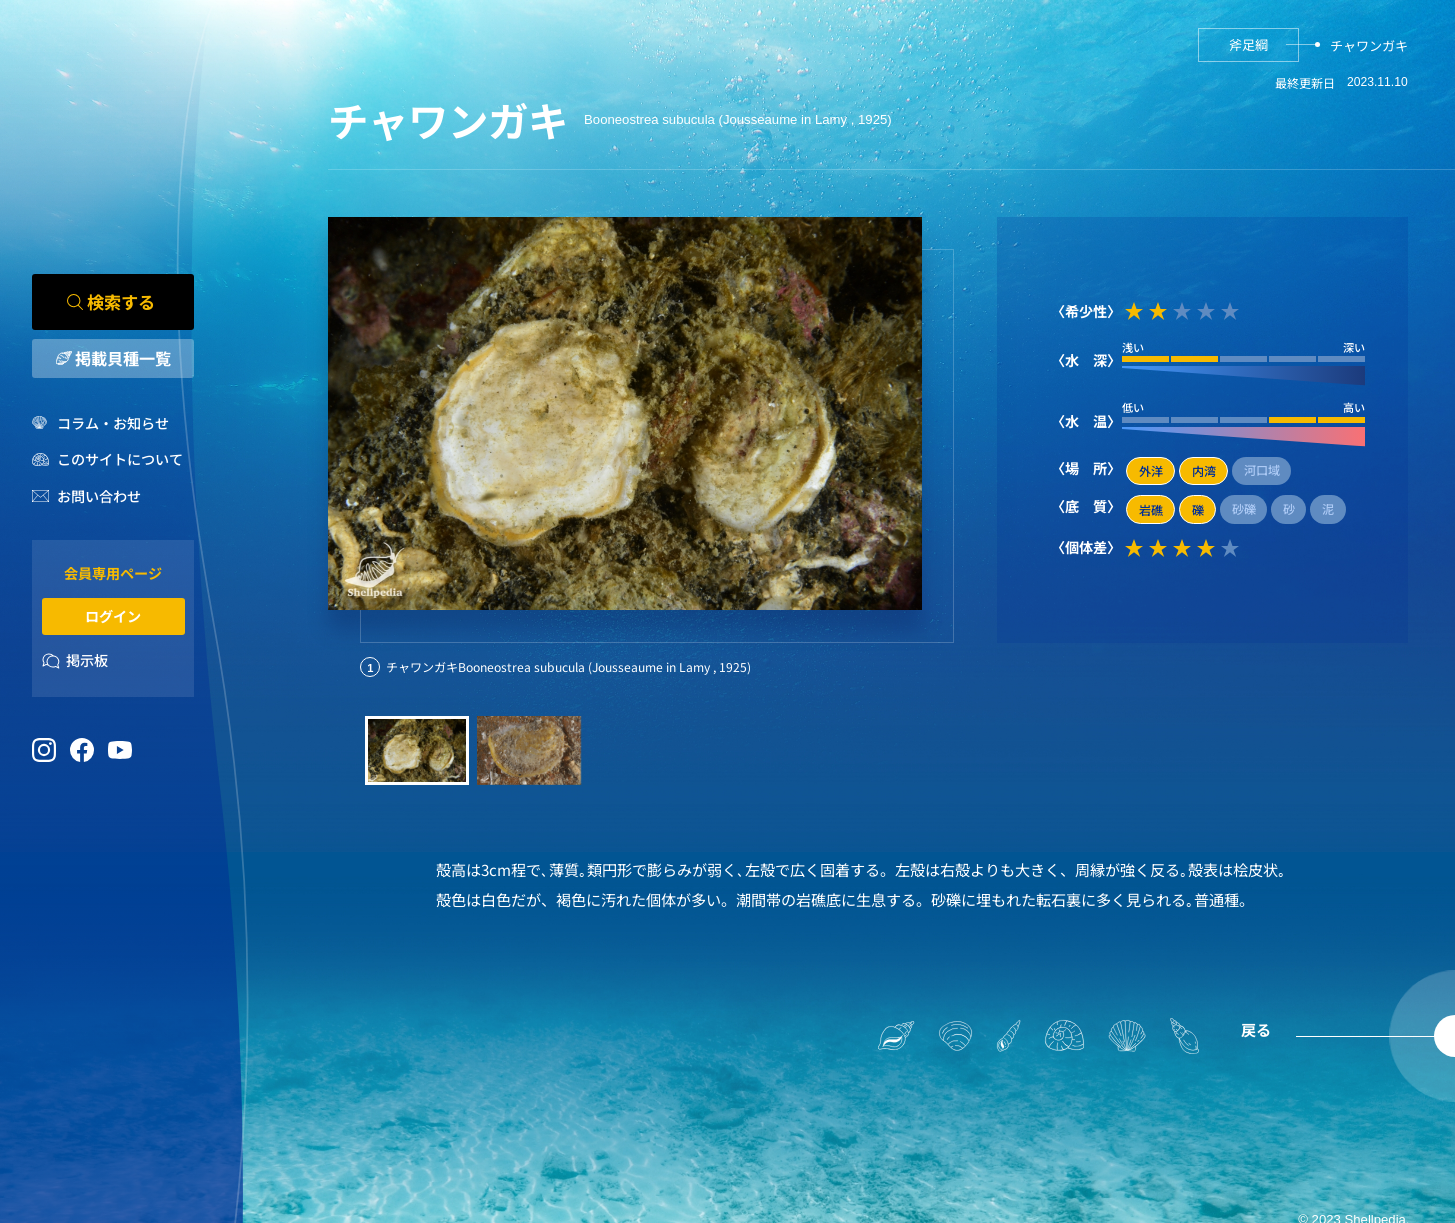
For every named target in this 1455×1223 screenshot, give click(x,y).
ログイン (113, 616)
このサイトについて (120, 460)
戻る (1256, 1029)
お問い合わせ (99, 496)
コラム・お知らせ (113, 423)
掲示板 (87, 661)
